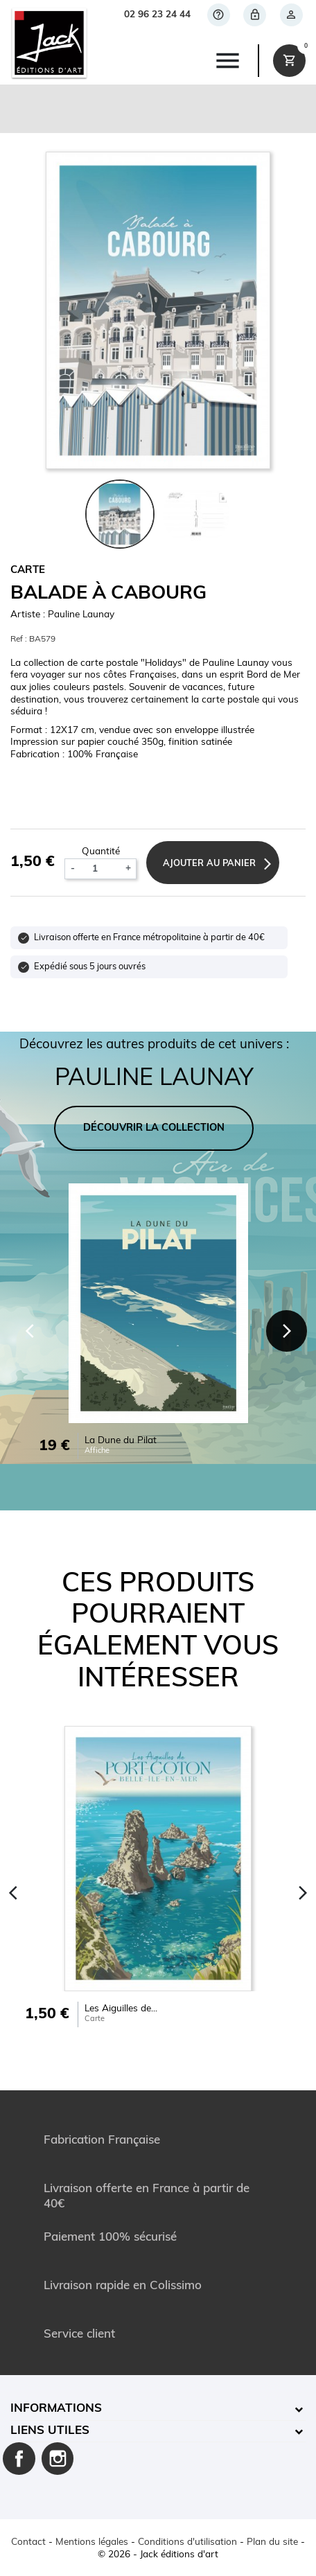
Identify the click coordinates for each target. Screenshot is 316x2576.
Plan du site (272, 2542)
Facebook (19, 2458)
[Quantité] (100, 869)
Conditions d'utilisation (187, 2542)
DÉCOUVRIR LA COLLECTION (154, 1128)
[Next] (287, 1331)
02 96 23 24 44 (157, 14)
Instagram (58, 2458)
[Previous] (30, 1331)
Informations (56, 2409)
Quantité (101, 851)
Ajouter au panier (209, 863)
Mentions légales (91, 2542)
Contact (28, 2542)
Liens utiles (49, 2431)
